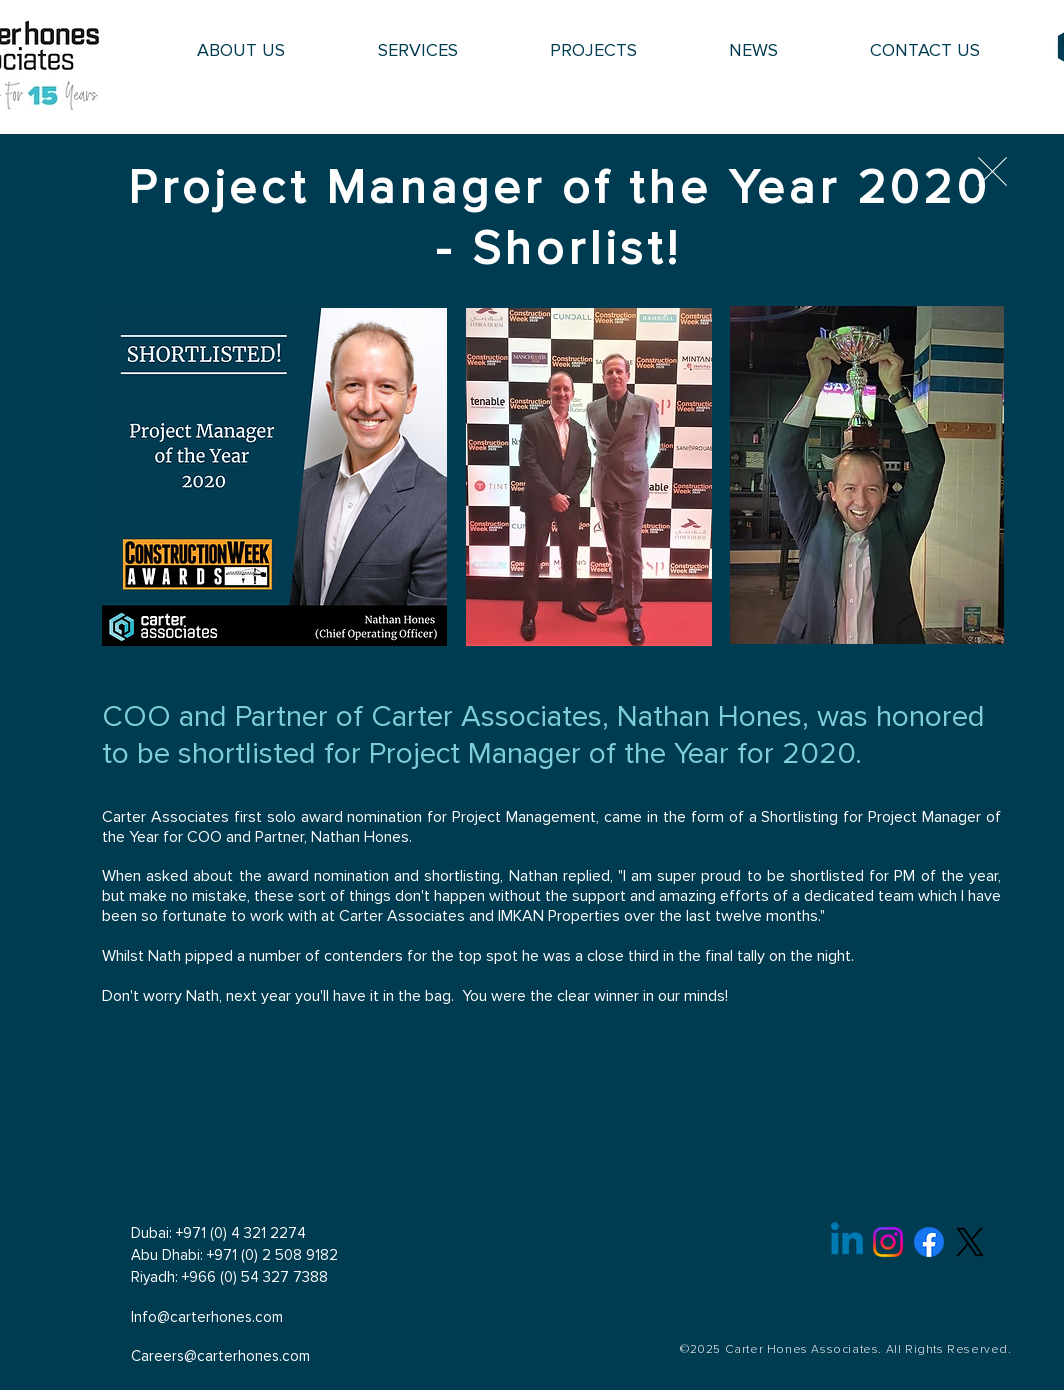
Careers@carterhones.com (220, 1356)
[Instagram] (888, 1242)
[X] (970, 1242)
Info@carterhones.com (207, 1317)
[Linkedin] (847, 1242)
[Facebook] (929, 1242)
